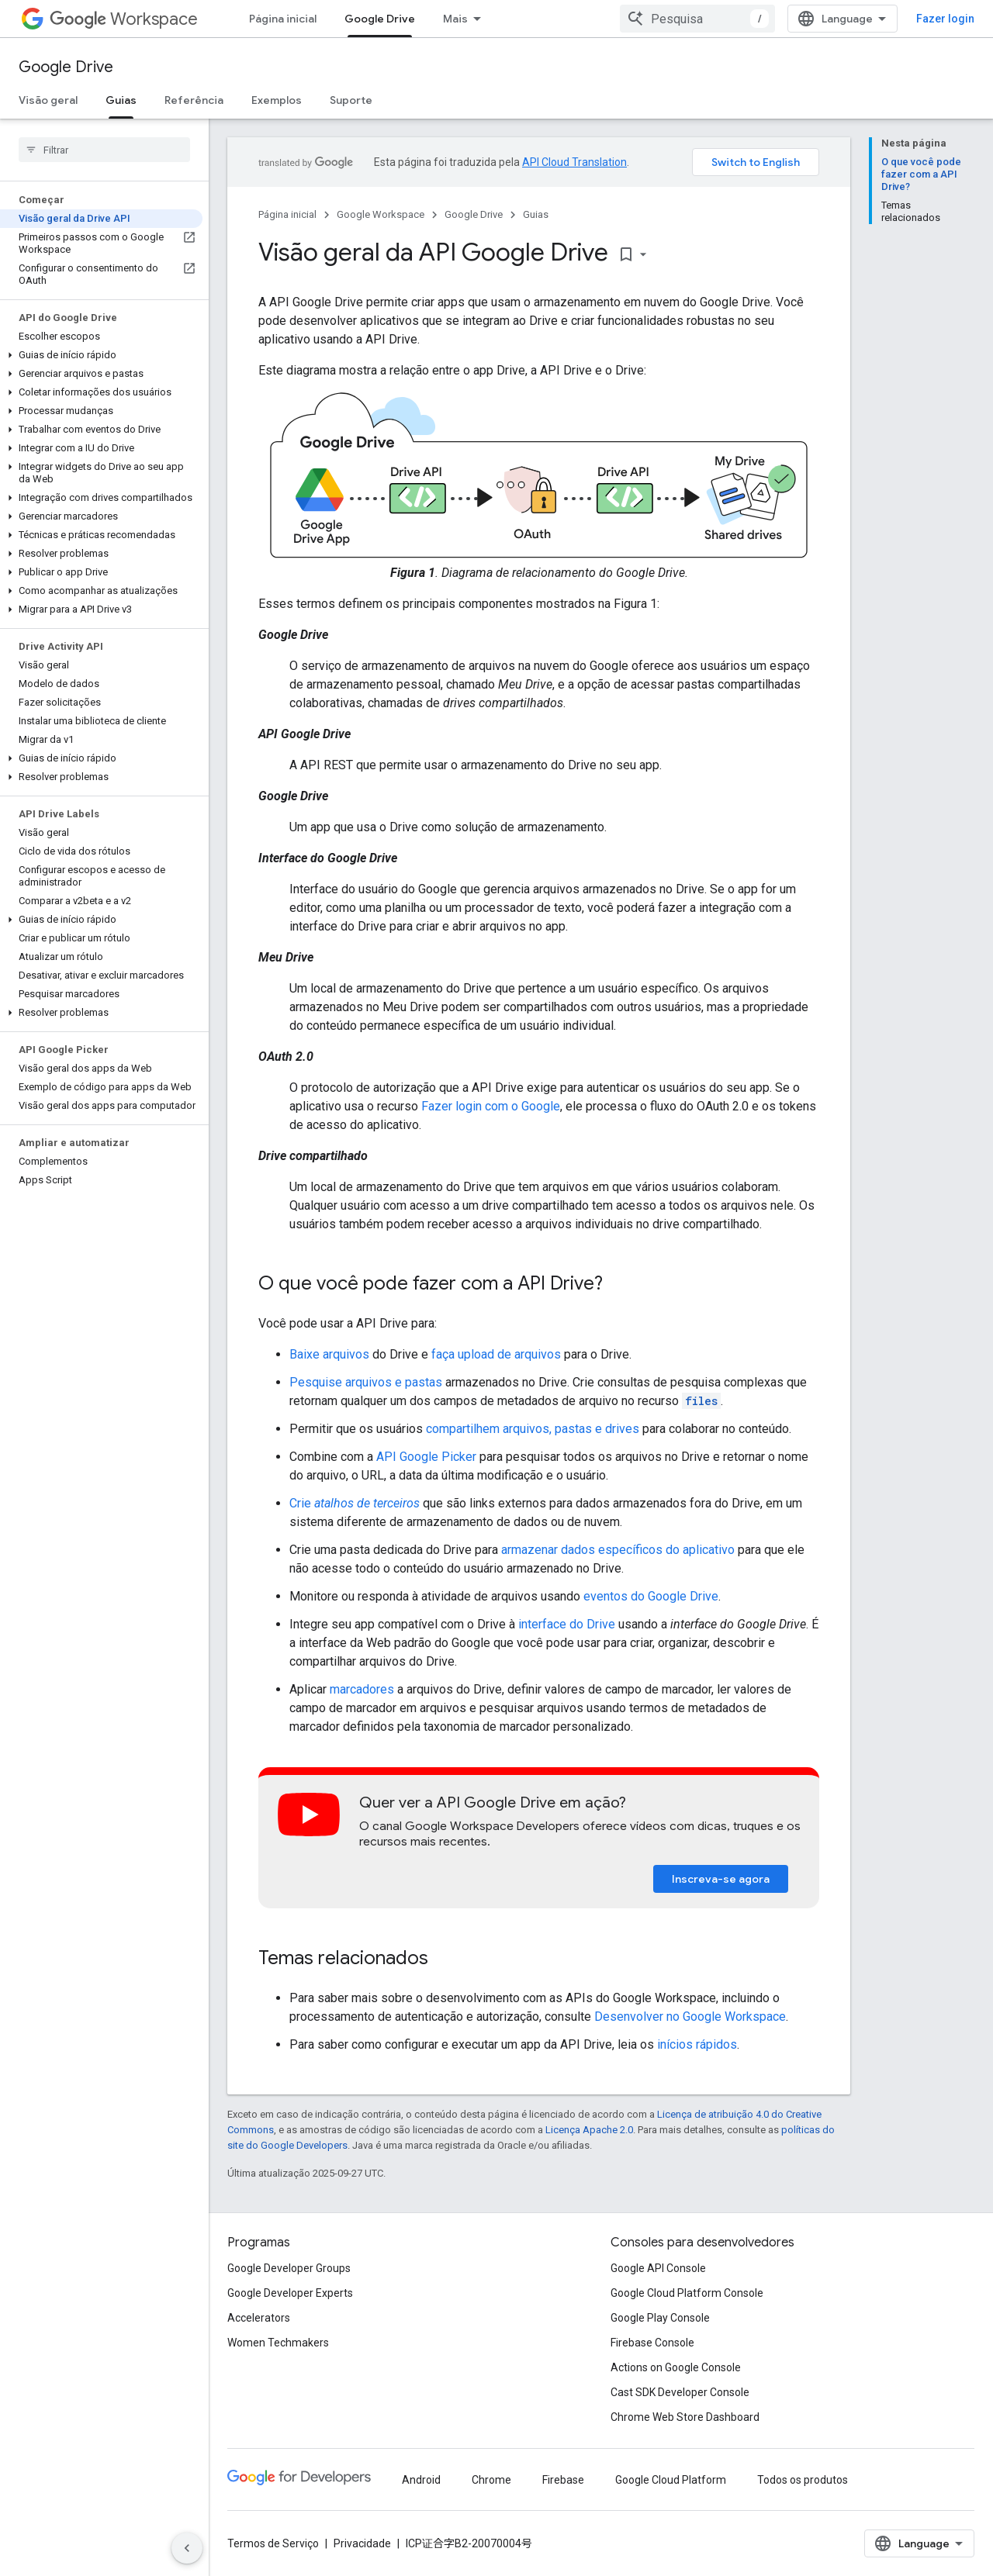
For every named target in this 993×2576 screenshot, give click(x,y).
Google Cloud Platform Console (687, 2293)
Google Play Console (660, 2318)
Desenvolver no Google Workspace (690, 2016)
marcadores (362, 1689)
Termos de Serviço (273, 2543)
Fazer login (945, 18)
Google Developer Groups (289, 2268)
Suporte (351, 100)
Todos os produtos (802, 2480)
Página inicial (283, 19)
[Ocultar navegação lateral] (186, 2548)
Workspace (124, 19)
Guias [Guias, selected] (121, 100)
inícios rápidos (697, 2044)
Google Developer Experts (290, 2293)
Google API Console (658, 2268)
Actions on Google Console (676, 2367)
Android (421, 2480)
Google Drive (66, 67)
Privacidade (362, 2543)
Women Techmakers (278, 2342)
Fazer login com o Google (490, 1106)
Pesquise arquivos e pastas (365, 1382)
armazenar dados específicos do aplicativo (618, 1549)
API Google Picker (426, 1456)
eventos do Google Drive (650, 1596)
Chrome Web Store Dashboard (685, 2417)
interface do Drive (566, 1624)
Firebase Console (652, 2342)
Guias (535, 214)
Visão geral (48, 100)
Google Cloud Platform (670, 2480)
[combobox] (697, 19)
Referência (193, 100)
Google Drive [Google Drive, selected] (379, 19)
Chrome (491, 2480)
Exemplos (276, 100)
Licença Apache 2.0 (589, 2130)
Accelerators (258, 2318)
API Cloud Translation (574, 162)
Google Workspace (380, 214)
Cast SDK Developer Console (680, 2392)
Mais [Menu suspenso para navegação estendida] (455, 19)
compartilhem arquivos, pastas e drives (532, 1428)
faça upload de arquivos (496, 1354)
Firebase (563, 2480)
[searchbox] (104, 149)
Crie (354, 1503)
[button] (101, 355)
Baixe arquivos (329, 1354)
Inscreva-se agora (721, 1879)
